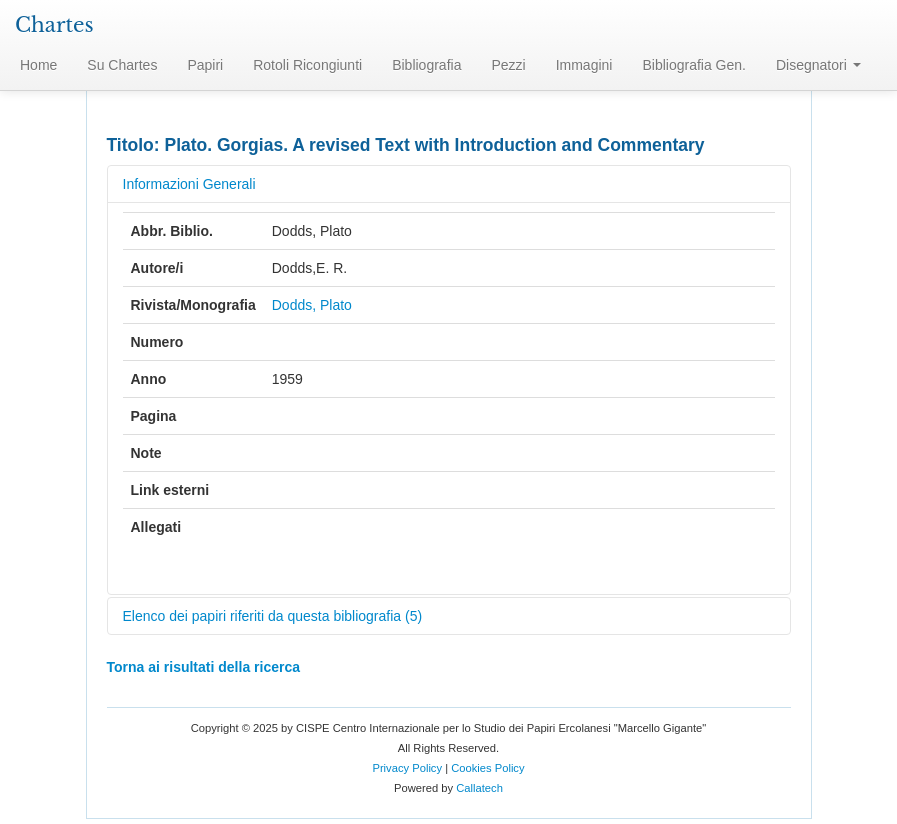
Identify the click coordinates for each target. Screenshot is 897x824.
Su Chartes (122, 65)
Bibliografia (426, 65)
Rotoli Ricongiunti (307, 65)
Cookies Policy (487, 768)
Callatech (479, 788)
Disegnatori (818, 65)
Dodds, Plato (312, 305)
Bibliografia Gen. (694, 65)
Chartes (54, 25)
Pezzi (508, 65)
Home (38, 65)
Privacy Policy (407, 768)
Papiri (205, 65)
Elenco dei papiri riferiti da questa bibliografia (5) (273, 616)
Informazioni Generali (189, 184)
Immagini (584, 65)
